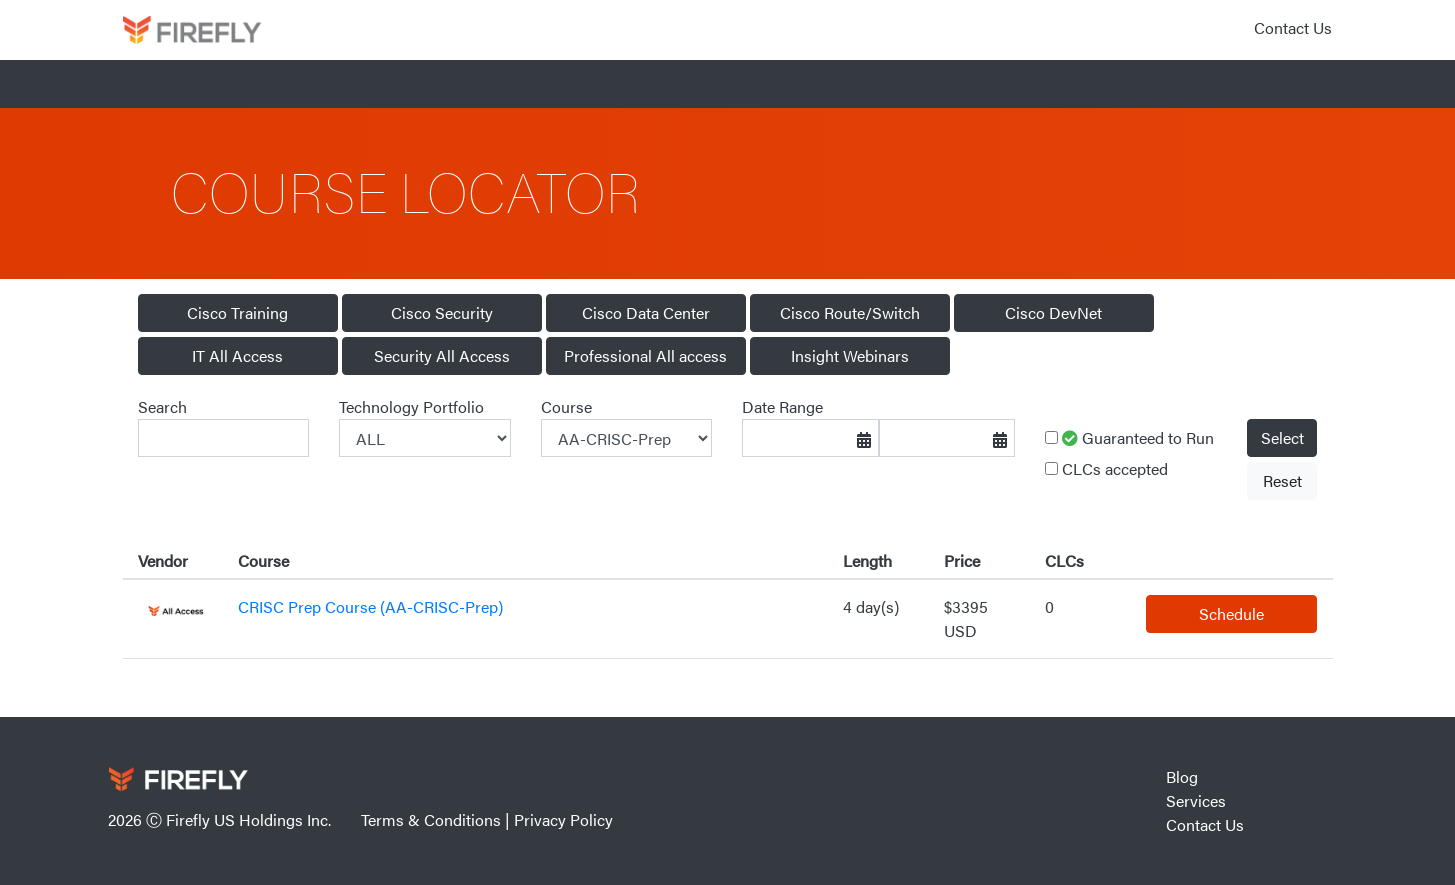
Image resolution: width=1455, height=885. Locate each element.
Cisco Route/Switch (850, 312)
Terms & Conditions (431, 819)
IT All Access (237, 355)
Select (1282, 437)
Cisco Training (237, 312)
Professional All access (645, 355)
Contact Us (1293, 27)
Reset (1282, 480)
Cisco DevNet (1053, 312)
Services (1196, 800)
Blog (1182, 776)
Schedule (1231, 613)
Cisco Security (442, 312)
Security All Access (442, 355)
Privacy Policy (563, 819)
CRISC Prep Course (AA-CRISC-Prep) (370, 606)
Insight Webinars (850, 355)
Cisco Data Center (646, 312)
